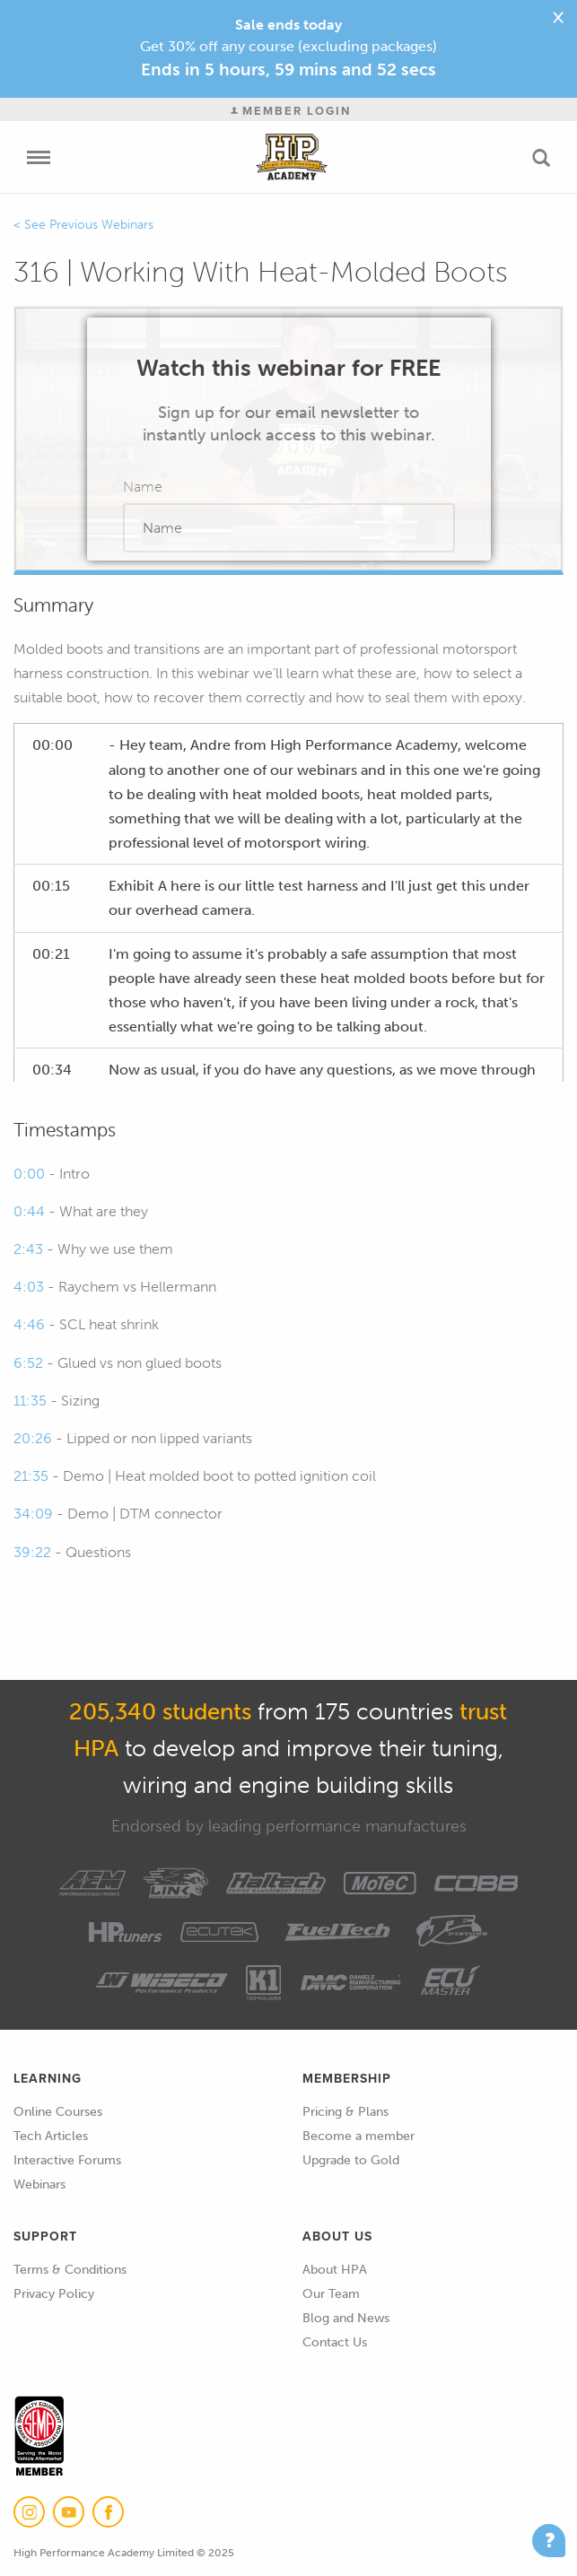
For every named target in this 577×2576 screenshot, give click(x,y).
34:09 (33, 1513)
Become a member (358, 2136)
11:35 (30, 1400)
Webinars (39, 2184)
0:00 (29, 1173)
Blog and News (345, 2318)
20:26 (32, 1438)
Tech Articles (50, 2136)
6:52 (28, 1362)
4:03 (28, 1286)
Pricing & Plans (345, 2111)
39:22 (32, 1552)
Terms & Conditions (70, 2269)
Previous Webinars (101, 224)
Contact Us (334, 2342)
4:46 (29, 1324)
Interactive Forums (67, 2160)
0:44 (29, 1211)
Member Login (291, 110)
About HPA (334, 2269)
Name (142, 486)
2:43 (28, 1249)
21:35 (30, 1475)
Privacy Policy (53, 2294)
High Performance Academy (291, 157)
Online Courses (57, 2111)
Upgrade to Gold (350, 2160)
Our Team (331, 2294)
